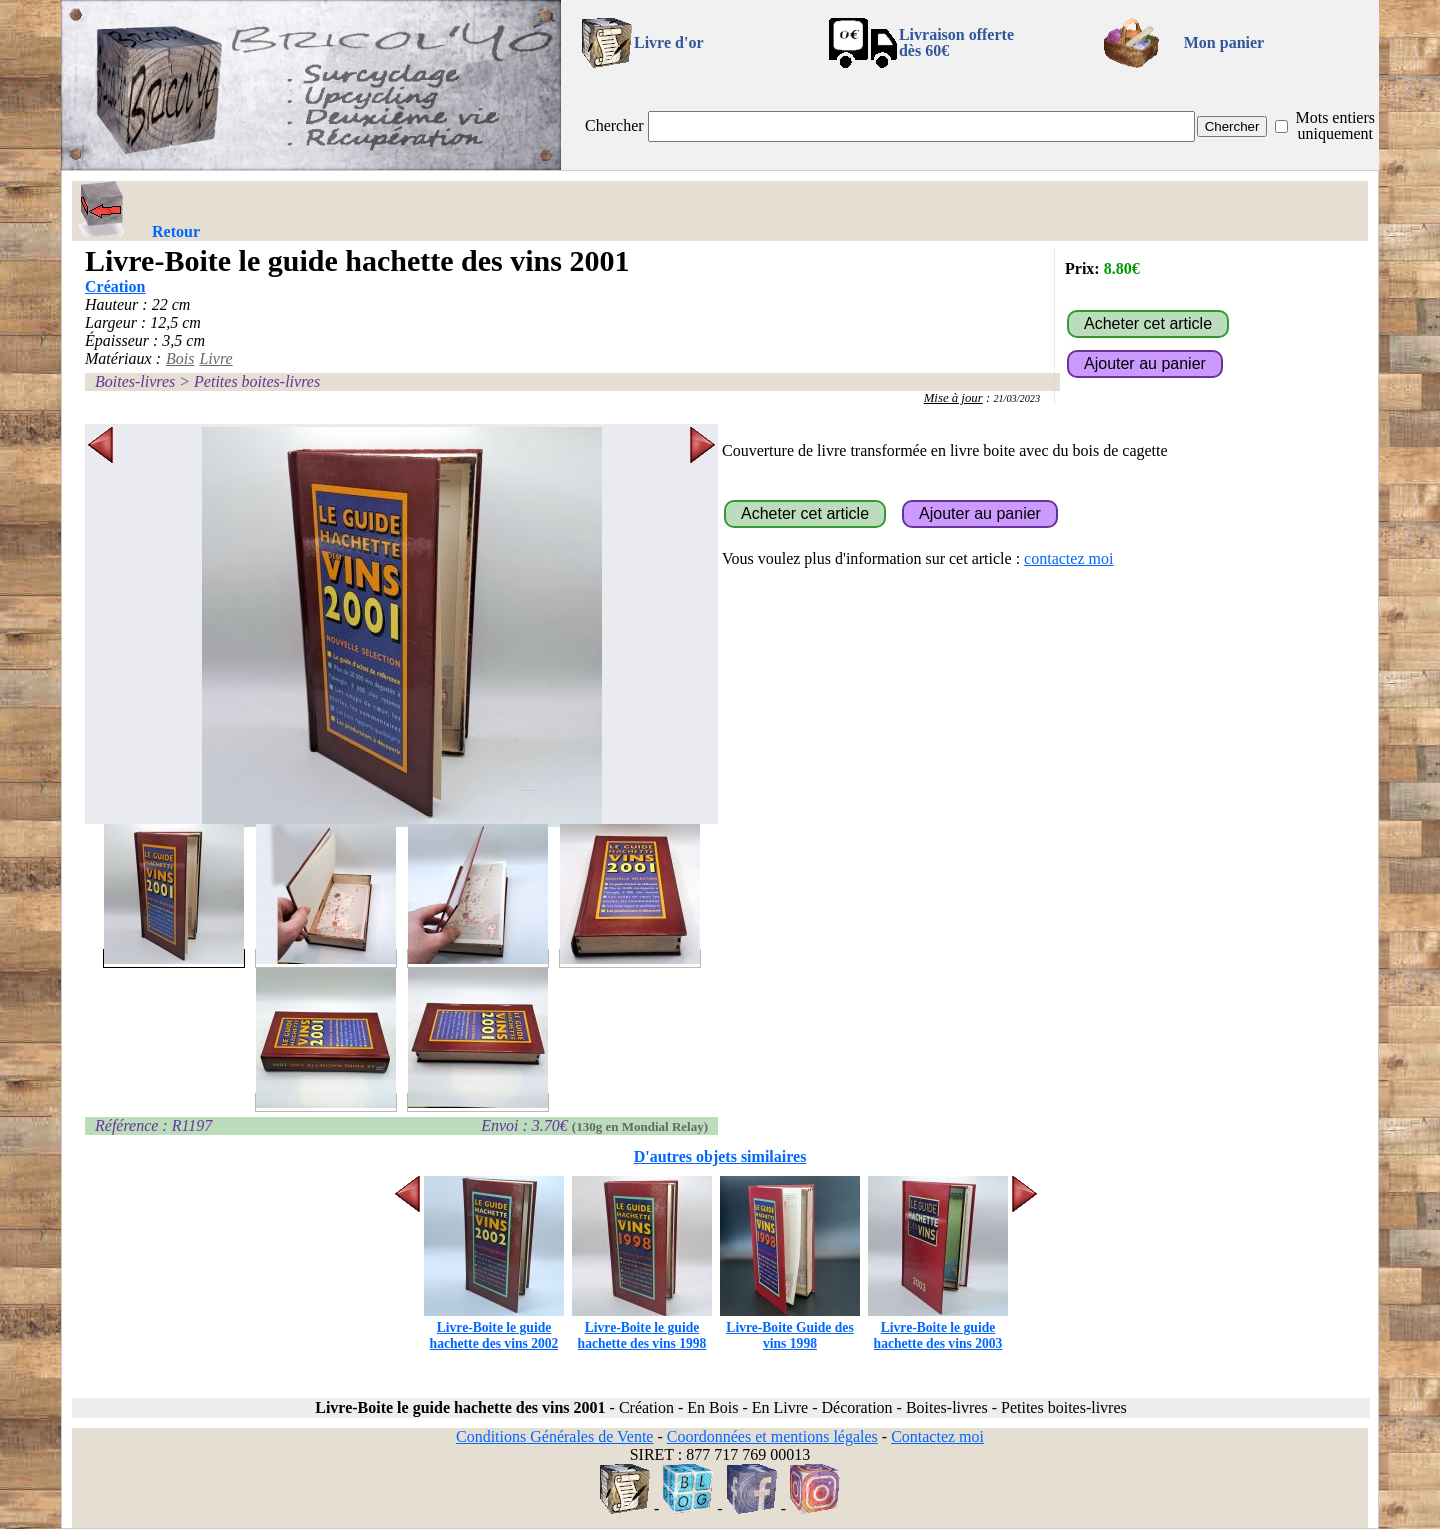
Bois (180, 358)
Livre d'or (668, 42)
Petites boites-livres (257, 381)
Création (115, 286)
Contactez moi (937, 1436)
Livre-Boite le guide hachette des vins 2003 (938, 1327)
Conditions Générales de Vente (554, 1436)
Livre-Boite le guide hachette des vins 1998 (642, 1327)
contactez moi (1068, 558)
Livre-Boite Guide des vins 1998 (790, 1327)
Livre (215, 358)
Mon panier (1224, 42)
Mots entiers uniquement (1335, 125)
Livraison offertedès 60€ (956, 42)
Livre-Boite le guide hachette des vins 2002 (494, 1327)
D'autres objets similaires (720, 1156)
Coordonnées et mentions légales (772, 1436)
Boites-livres (135, 381)
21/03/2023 (1016, 398)
